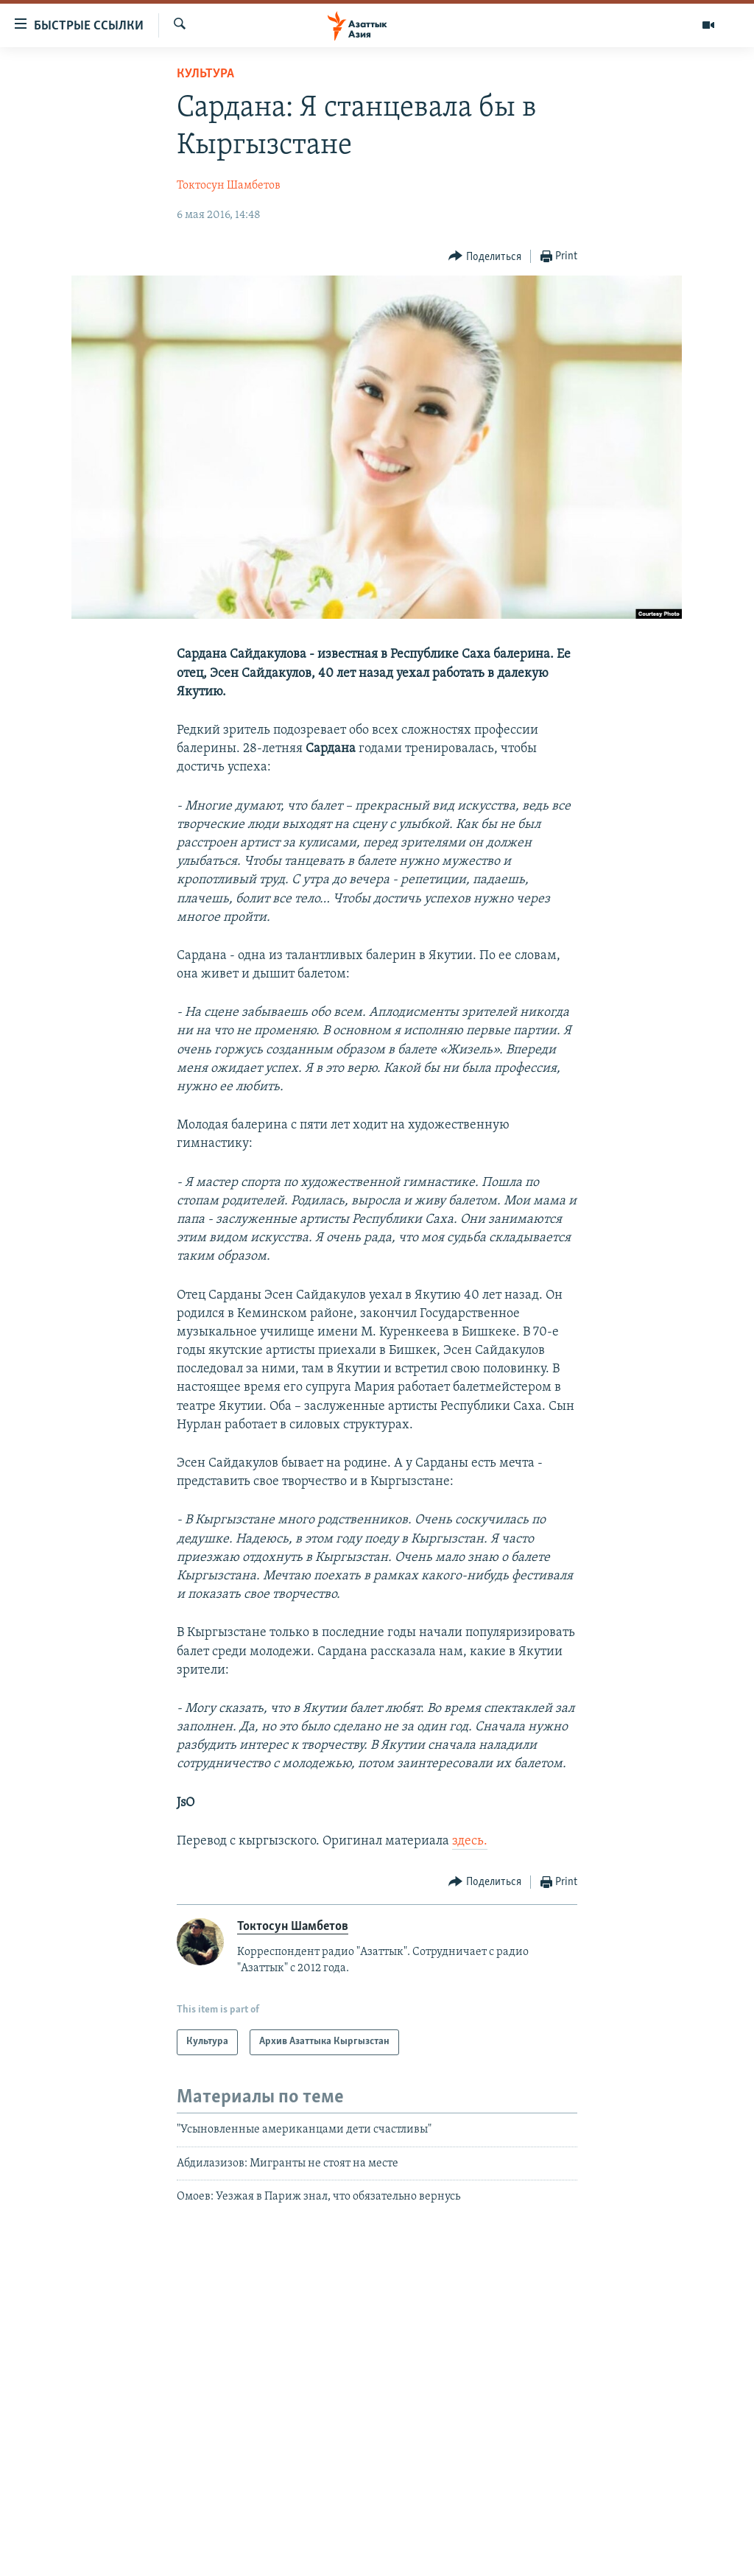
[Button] (484, 257)
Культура (205, 74)
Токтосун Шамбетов (229, 186)
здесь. (469, 1841)
